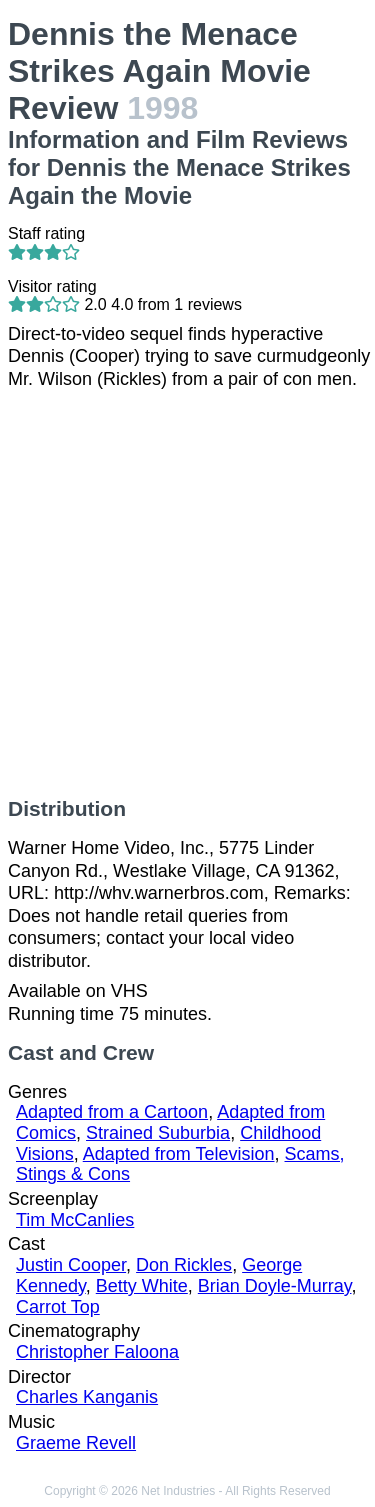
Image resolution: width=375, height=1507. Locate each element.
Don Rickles (184, 1265)
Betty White (142, 1286)
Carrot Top (58, 1307)
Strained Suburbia (158, 1133)
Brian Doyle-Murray (275, 1286)
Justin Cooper (71, 1265)
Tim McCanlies (75, 1220)
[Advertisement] (187, 593)
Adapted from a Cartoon (112, 1112)
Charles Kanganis (87, 1397)
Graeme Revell (76, 1443)
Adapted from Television (179, 1154)
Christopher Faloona (97, 1352)
